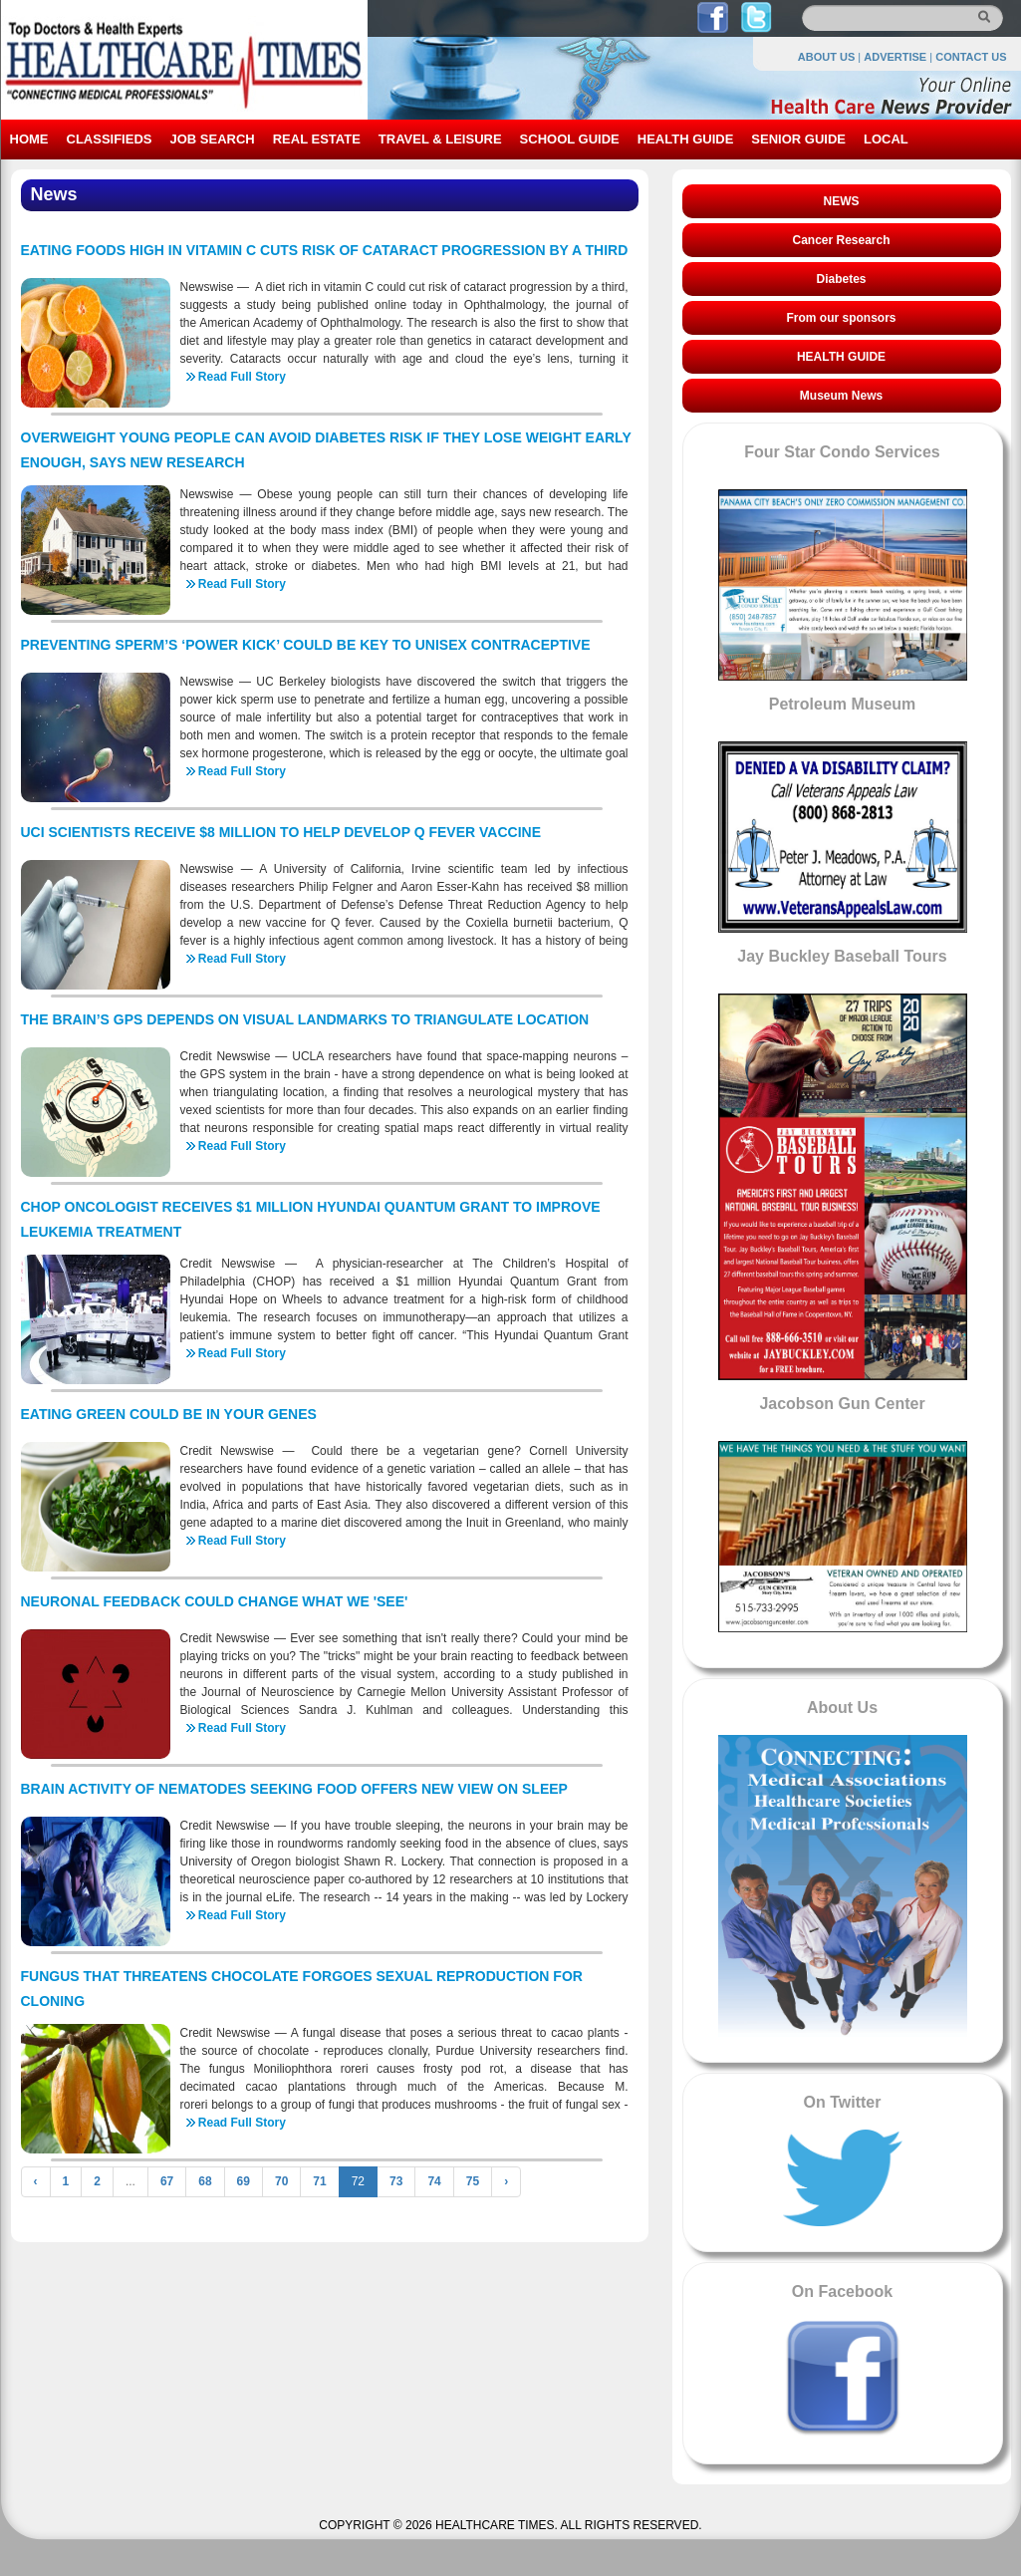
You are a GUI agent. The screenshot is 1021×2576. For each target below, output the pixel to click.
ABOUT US (826, 57)
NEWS (842, 201)
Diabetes (841, 279)
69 (243, 2181)
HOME (29, 139)
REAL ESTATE (317, 139)
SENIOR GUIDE (798, 139)
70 (281, 2181)
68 (204, 2181)
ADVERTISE (895, 57)
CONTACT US (970, 57)
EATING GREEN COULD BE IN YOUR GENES (169, 1414)
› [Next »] (506, 2181)
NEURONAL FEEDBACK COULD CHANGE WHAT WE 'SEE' (214, 1601)
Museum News (841, 396)
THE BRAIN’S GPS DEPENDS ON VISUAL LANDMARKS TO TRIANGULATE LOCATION (305, 1019)
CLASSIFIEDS (109, 139)
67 (166, 2181)
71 (319, 2181)
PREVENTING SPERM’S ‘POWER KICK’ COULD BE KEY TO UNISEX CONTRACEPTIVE (306, 645)
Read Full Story (242, 377)
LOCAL (886, 139)
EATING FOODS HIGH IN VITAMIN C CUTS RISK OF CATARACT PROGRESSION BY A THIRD (325, 250)
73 (395, 2181)
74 (433, 2181)
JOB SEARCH (211, 139)
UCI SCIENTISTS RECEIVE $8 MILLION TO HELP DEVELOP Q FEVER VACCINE (281, 832)
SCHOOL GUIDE (570, 139)
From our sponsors (840, 318)
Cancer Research (841, 240)
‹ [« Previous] (36, 2181)
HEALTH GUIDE (686, 139)
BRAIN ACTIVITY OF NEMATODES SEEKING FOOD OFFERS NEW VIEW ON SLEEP (294, 1789)
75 (472, 2181)
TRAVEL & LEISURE (440, 139)
